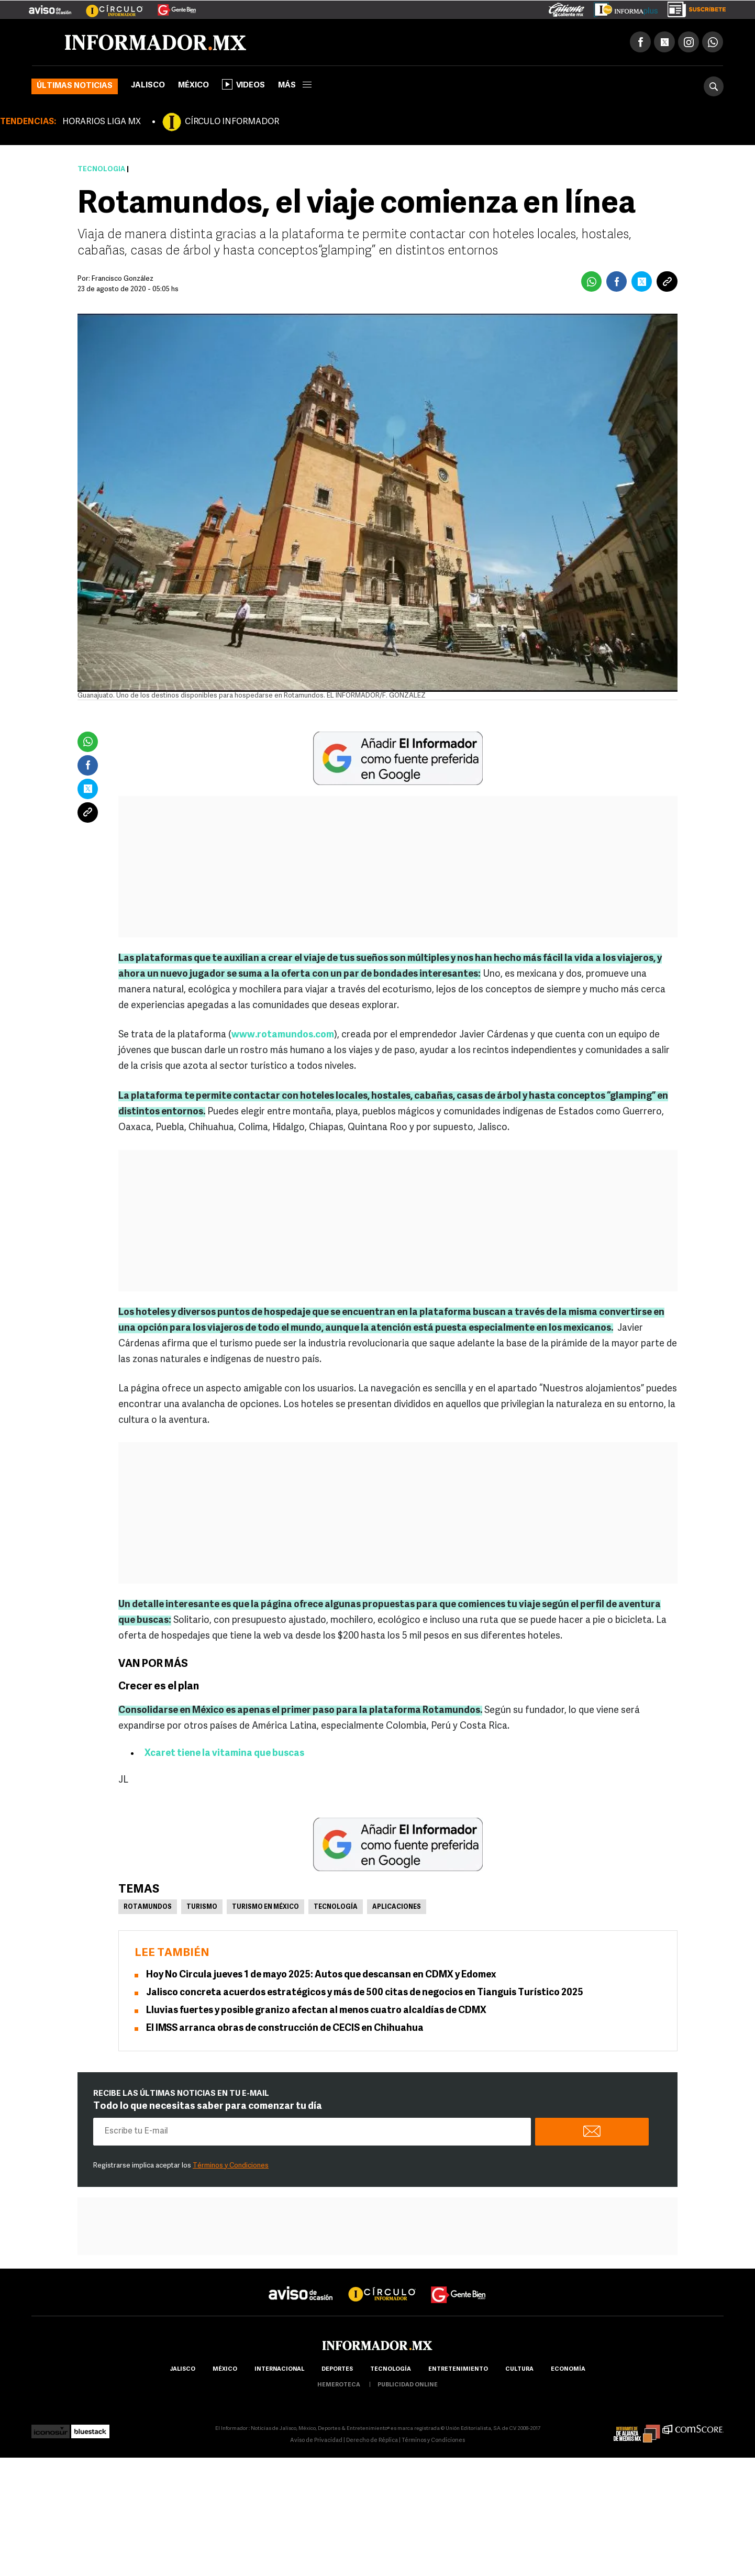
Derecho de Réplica (372, 2441)
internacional (279, 2369)
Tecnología (101, 169)
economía (568, 2369)
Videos (243, 84)
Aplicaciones (396, 1907)
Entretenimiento (458, 2369)
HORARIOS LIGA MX (101, 122)
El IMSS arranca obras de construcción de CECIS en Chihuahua (285, 2028)
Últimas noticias (75, 86)
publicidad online (408, 2385)
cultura (519, 2369)
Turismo (201, 1907)
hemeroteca (338, 2385)
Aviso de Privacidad (316, 2441)
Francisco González (122, 278)
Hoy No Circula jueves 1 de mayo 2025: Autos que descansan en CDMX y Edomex (321, 1975)
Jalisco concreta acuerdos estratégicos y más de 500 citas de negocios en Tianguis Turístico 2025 (364, 1993)
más (295, 86)
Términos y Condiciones (231, 2165)
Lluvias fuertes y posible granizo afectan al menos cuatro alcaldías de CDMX (316, 2011)
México (193, 86)
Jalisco (148, 86)
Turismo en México (265, 1907)
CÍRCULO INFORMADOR (232, 122)
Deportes (337, 2369)
